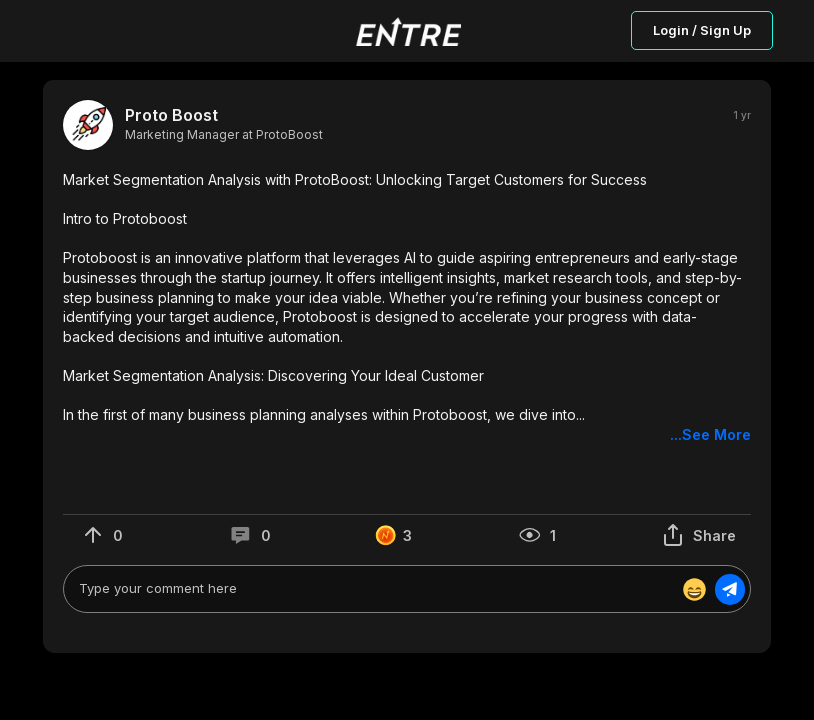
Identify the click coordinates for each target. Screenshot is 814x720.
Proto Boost (171, 115)
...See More (710, 434)
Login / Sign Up (702, 30)
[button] (407, 307)
